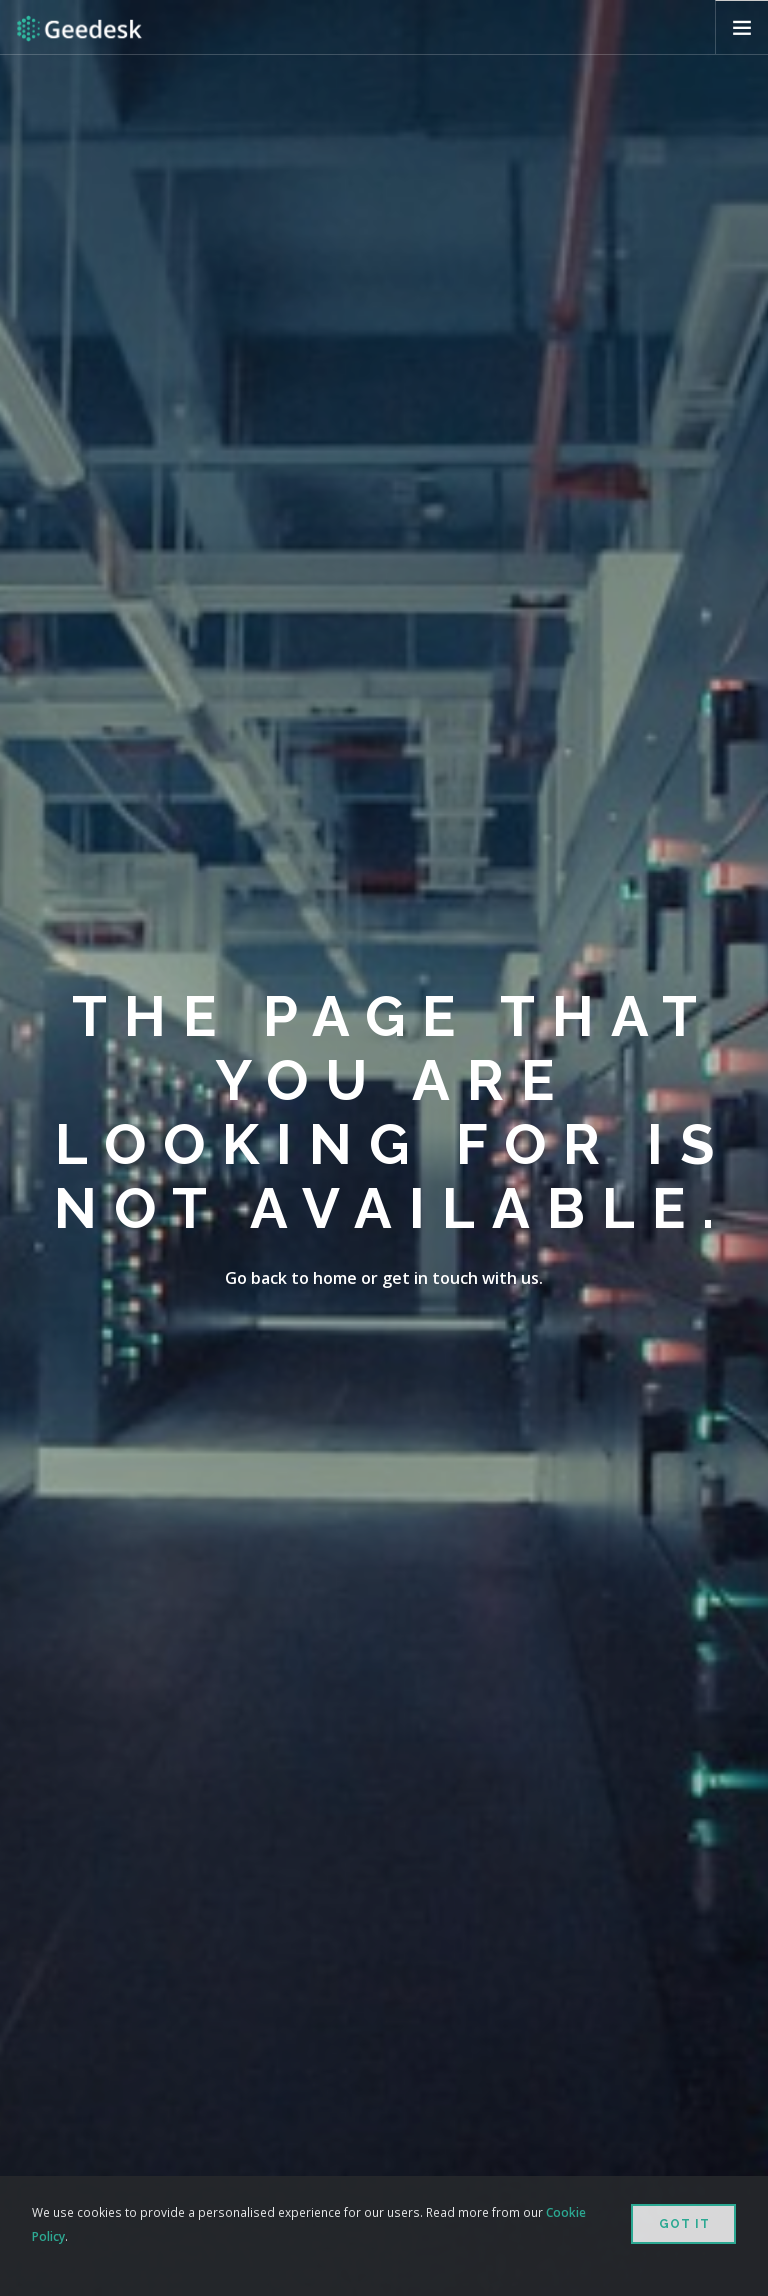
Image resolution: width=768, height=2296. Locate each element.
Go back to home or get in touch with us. (384, 1278)
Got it (684, 2224)
